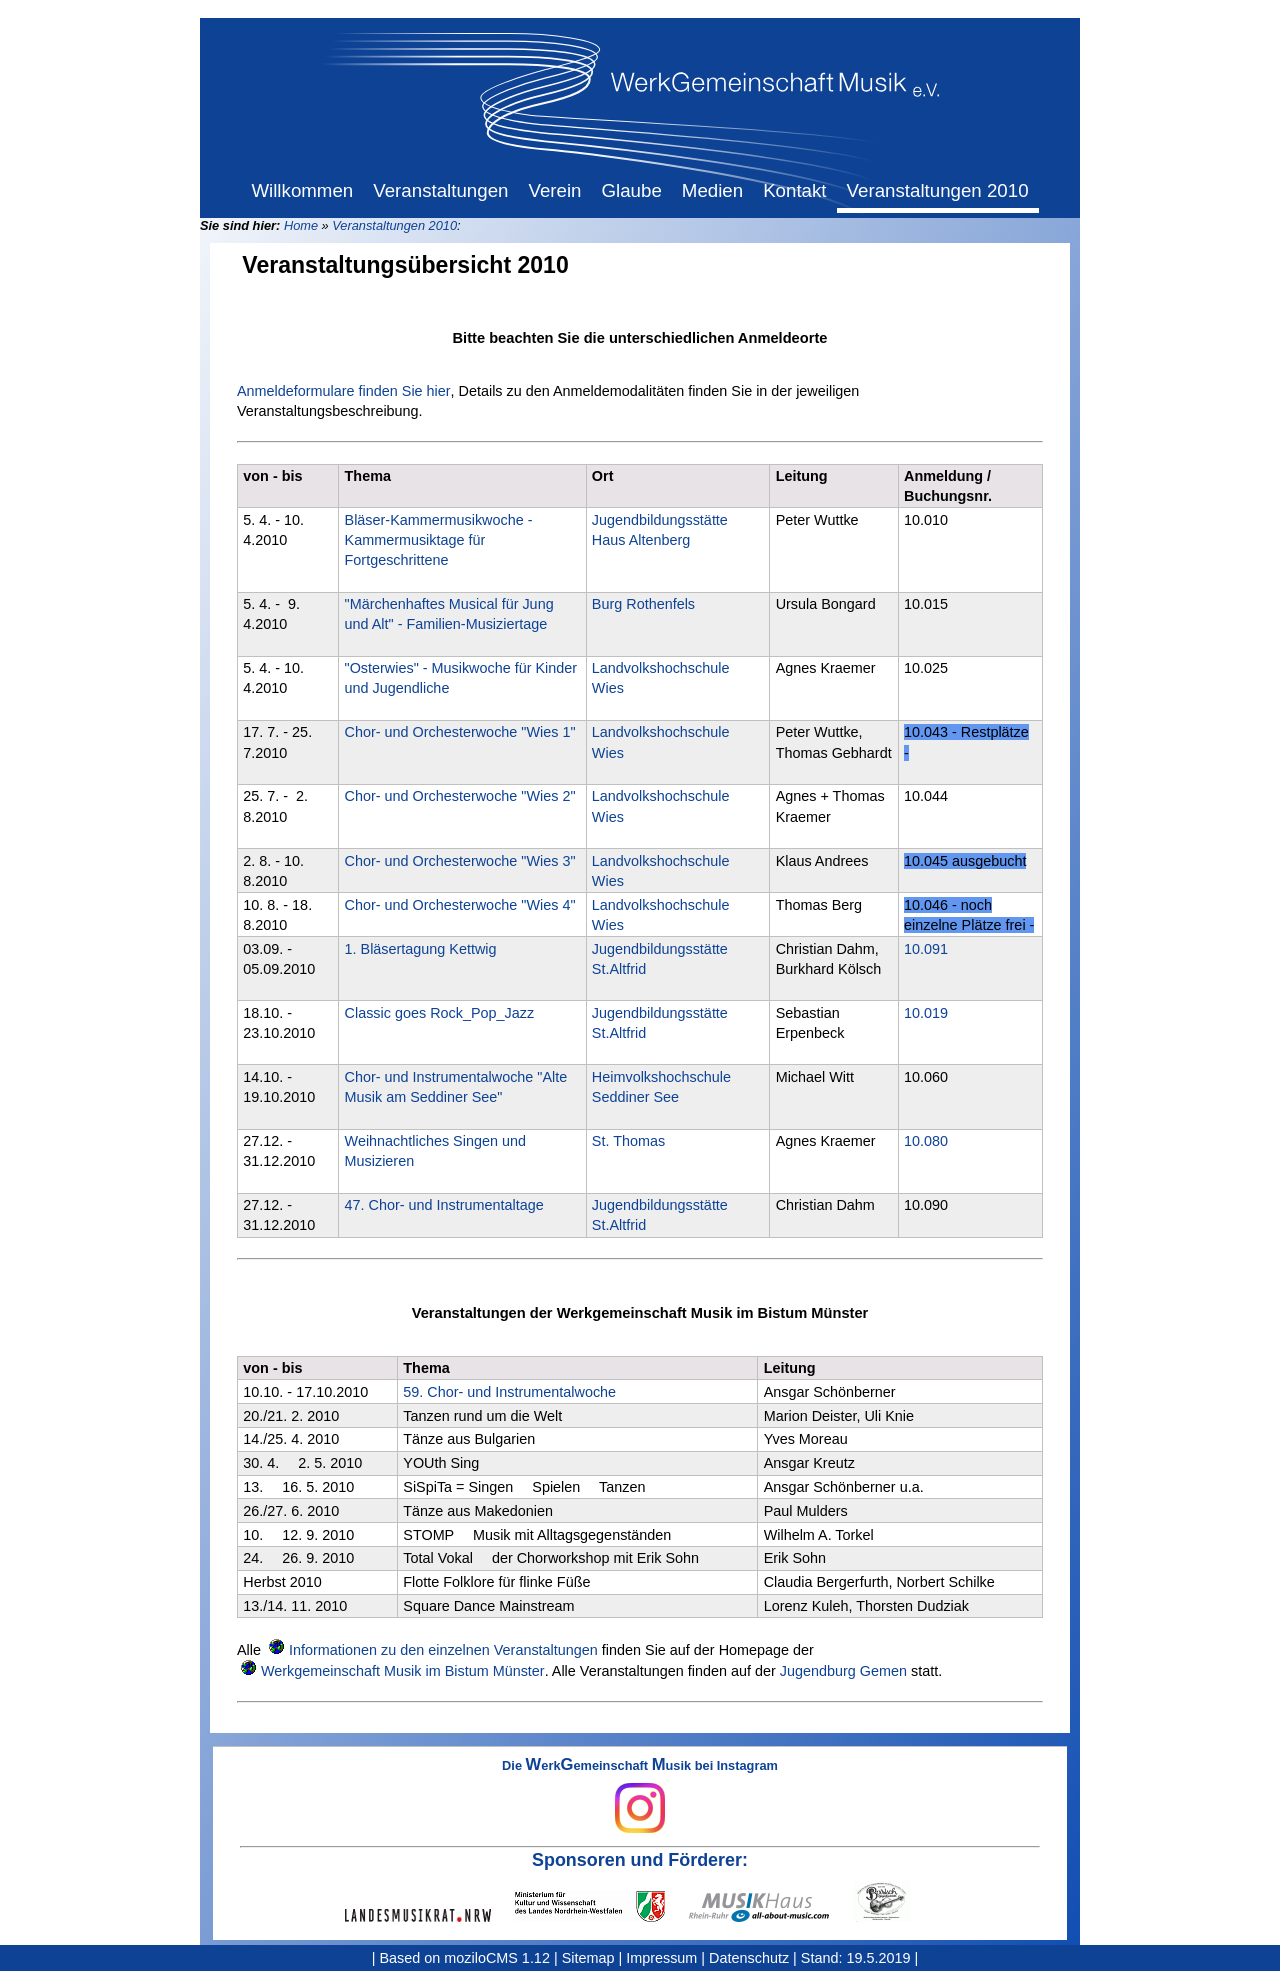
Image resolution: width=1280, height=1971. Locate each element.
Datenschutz (749, 1958)
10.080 (926, 1141)
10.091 (926, 949)
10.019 (926, 1013)
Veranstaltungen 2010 (394, 225)
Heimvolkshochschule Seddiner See (661, 1087)
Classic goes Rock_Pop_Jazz (440, 1013)
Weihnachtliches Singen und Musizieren (435, 1151)
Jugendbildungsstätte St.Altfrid (660, 959)
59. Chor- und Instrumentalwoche (509, 1392)
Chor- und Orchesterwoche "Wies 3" (460, 861)
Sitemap (588, 1958)
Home (301, 225)
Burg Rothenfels (643, 604)
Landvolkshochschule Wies (661, 678)
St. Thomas (628, 1141)
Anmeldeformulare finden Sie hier (344, 391)
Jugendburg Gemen (843, 1671)
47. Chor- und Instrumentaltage (444, 1205)
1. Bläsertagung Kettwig (421, 949)
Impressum (661, 1958)
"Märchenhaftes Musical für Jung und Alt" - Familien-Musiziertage (449, 614)
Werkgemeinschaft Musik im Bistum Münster (403, 1671)
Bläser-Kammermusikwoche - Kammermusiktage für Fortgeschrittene (439, 540)
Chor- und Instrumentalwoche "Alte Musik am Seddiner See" (456, 1087)
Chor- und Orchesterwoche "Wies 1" (460, 732)
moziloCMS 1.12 (497, 1958)
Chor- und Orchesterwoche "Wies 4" (460, 905)
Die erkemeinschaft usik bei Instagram (640, 1796)
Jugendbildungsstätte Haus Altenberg (660, 530)
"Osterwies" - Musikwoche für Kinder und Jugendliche (461, 678)
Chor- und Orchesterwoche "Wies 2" (460, 796)
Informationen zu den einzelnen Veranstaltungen (443, 1650)
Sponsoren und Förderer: (640, 1860)
